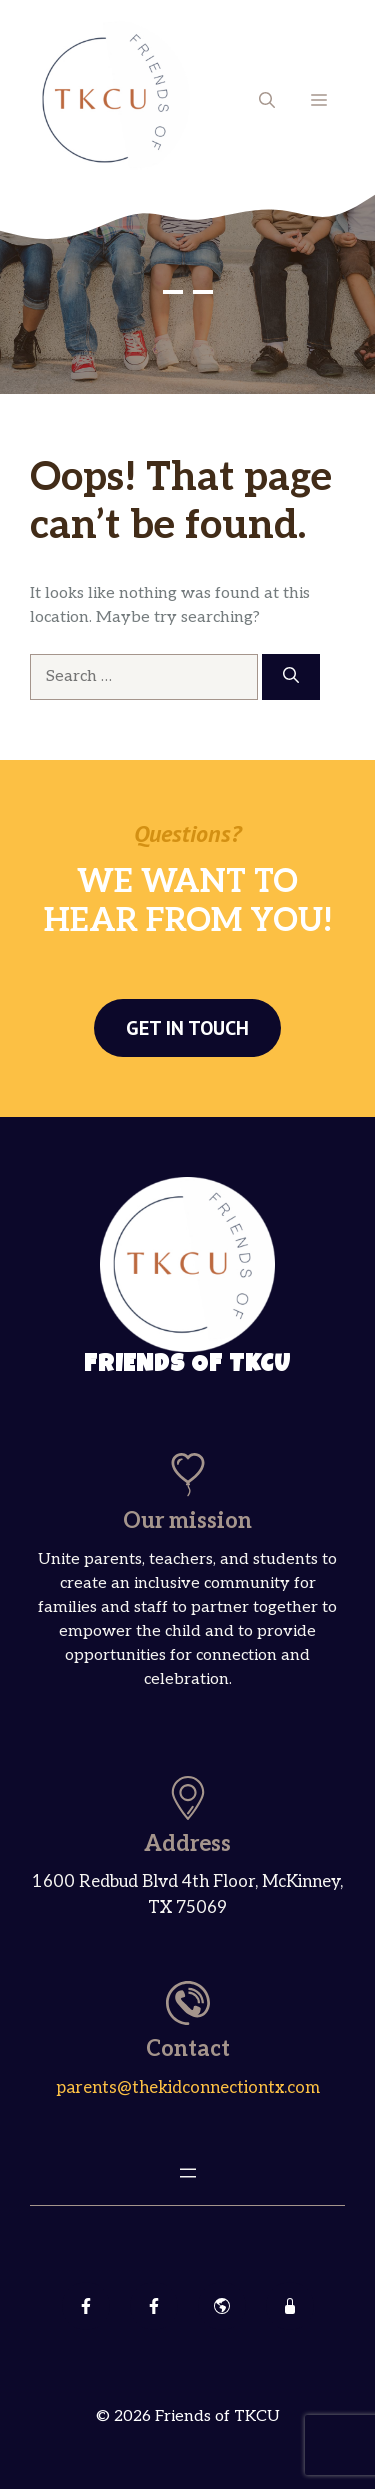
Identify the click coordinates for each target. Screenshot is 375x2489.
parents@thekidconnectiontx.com (188, 2088)
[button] (267, 100)
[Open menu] (188, 2173)
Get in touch (187, 1028)
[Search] (291, 677)
